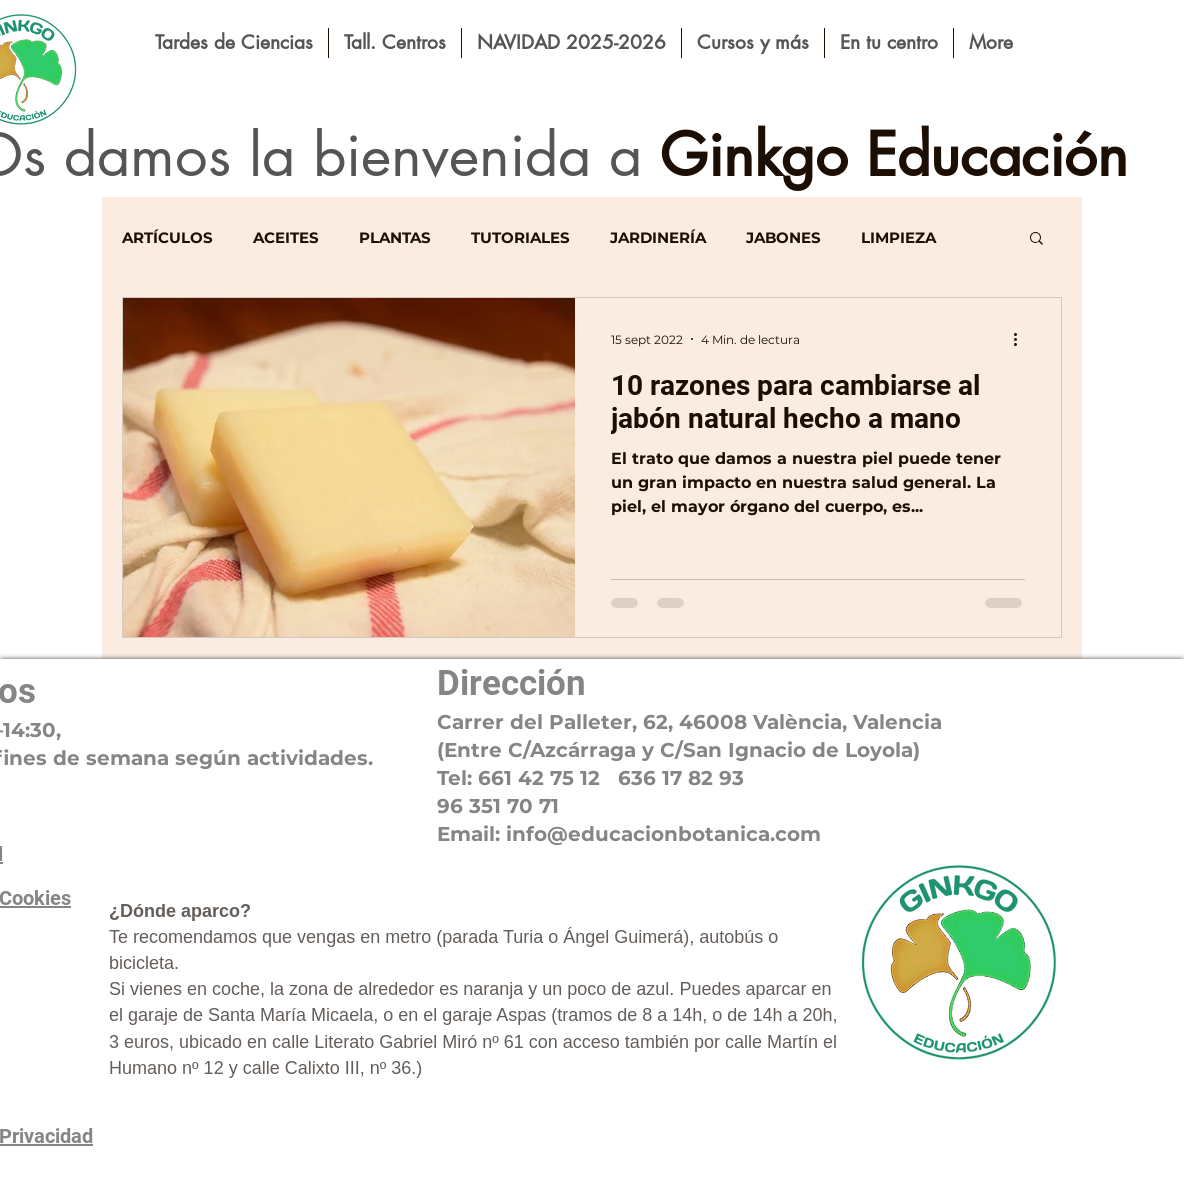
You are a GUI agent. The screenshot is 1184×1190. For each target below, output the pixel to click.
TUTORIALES (520, 237)
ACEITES (286, 237)
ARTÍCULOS (167, 237)
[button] (1036, 239)
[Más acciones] (1022, 339)
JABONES (783, 237)
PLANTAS (395, 237)
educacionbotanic (663, 834)
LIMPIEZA (898, 237)
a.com (789, 834)
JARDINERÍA (658, 237)
